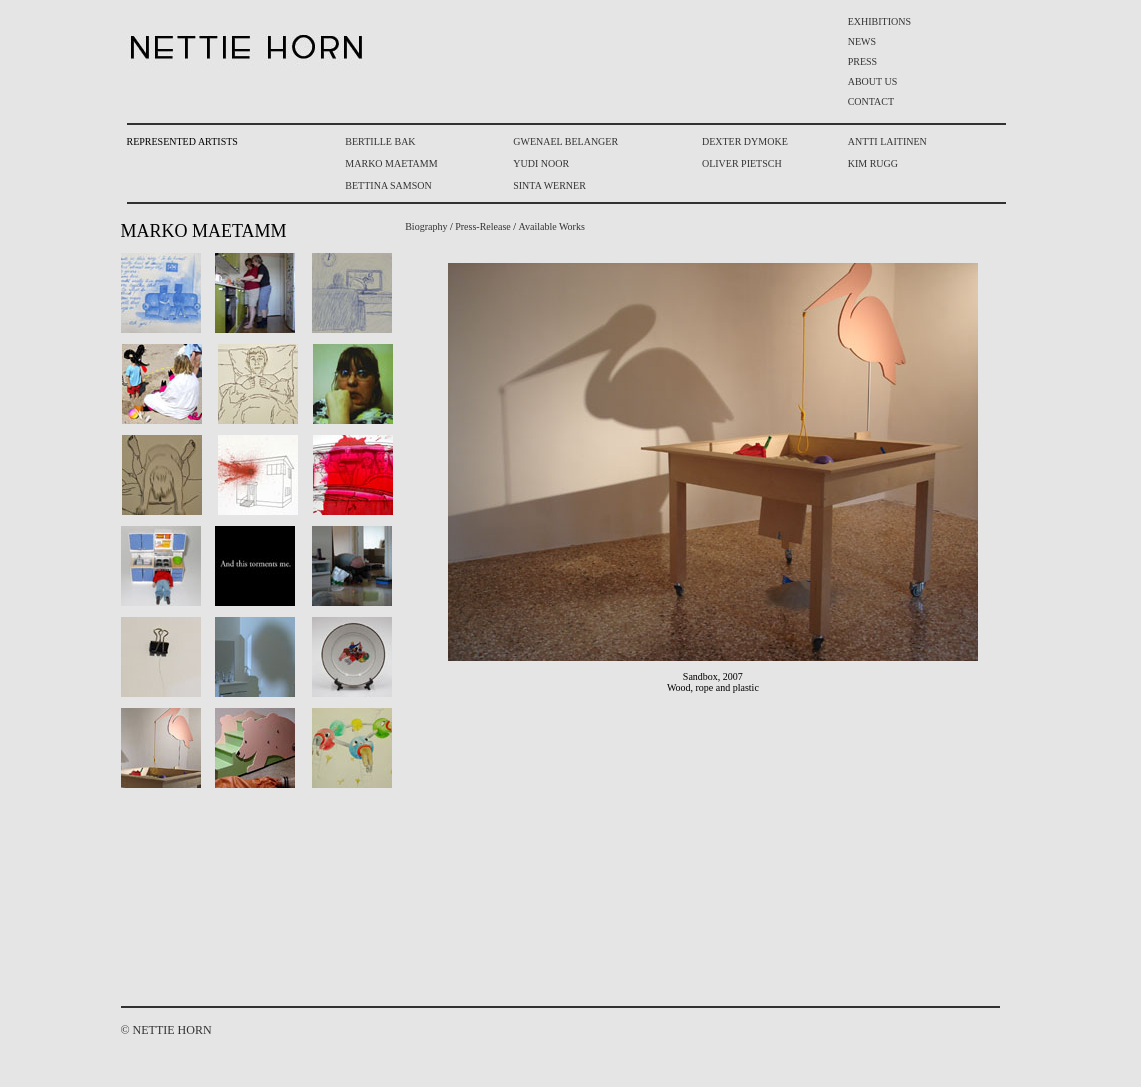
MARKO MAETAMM (391, 163)
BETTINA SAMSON (388, 185)
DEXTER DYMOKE (745, 141)
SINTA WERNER (549, 185)
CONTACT (871, 101)
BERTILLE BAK (380, 141)
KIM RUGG (873, 163)
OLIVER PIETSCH (742, 163)
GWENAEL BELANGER (565, 141)
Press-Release (483, 226)
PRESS (862, 61)
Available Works (552, 226)
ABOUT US (873, 81)
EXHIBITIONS (879, 21)
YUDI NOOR (541, 163)
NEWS (862, 41)
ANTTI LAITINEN (887, 141)
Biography (426, 226)
